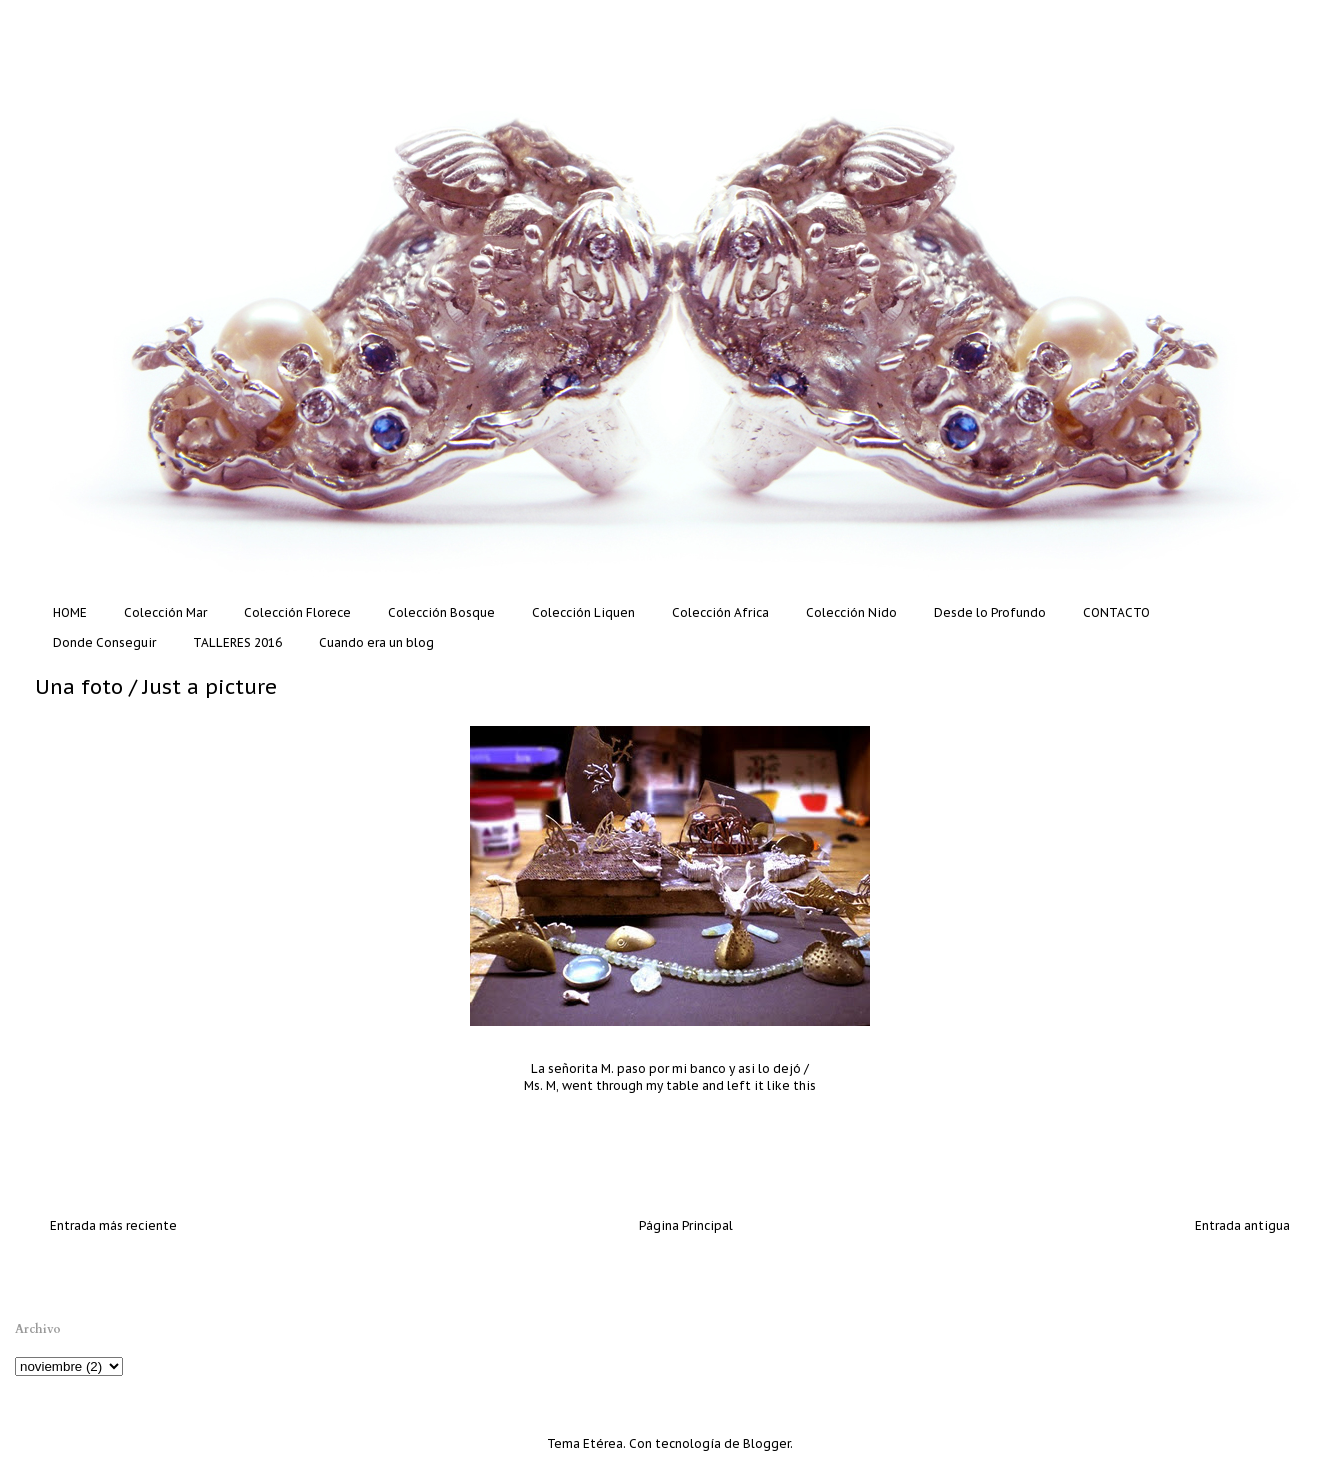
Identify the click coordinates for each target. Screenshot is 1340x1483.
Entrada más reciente (113, 1225)
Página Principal (686, 1225)
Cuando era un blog (376, 642)
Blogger (766, 1443)
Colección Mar (165, 612)
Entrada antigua (1242, 1225)
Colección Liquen (583, 612)
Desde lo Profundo (990, 612)
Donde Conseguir (104, 642)
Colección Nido (851, 612)
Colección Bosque (441, 612)
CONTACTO (1116, 612)
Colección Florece (297, 612)
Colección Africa (720, 612)
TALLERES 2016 (237, 642)
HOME (70, 612)
